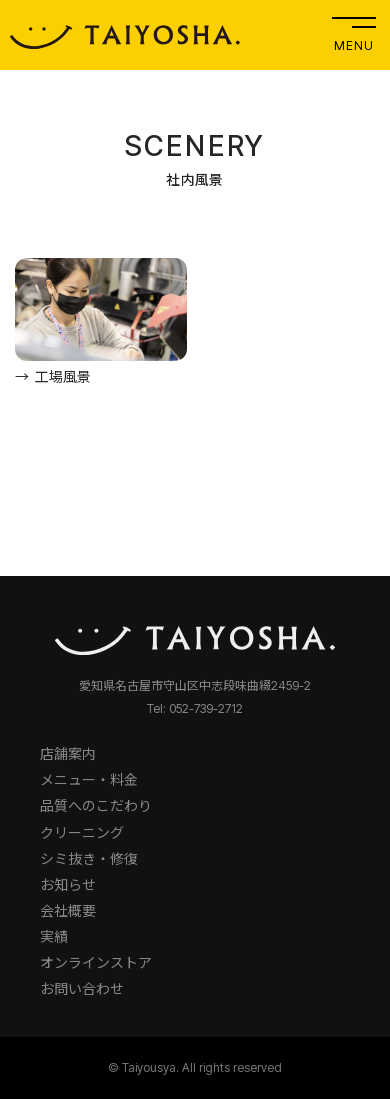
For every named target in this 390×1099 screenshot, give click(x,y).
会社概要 (68, 910)
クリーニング (82, 832)
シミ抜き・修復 (89, 858)
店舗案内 (68, 753)
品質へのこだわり (96, 805)
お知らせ (68, 884)
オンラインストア (96, 962)
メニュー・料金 (89, 779)
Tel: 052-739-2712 (195, 708)
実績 (54, 936)
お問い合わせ (82, 988)
